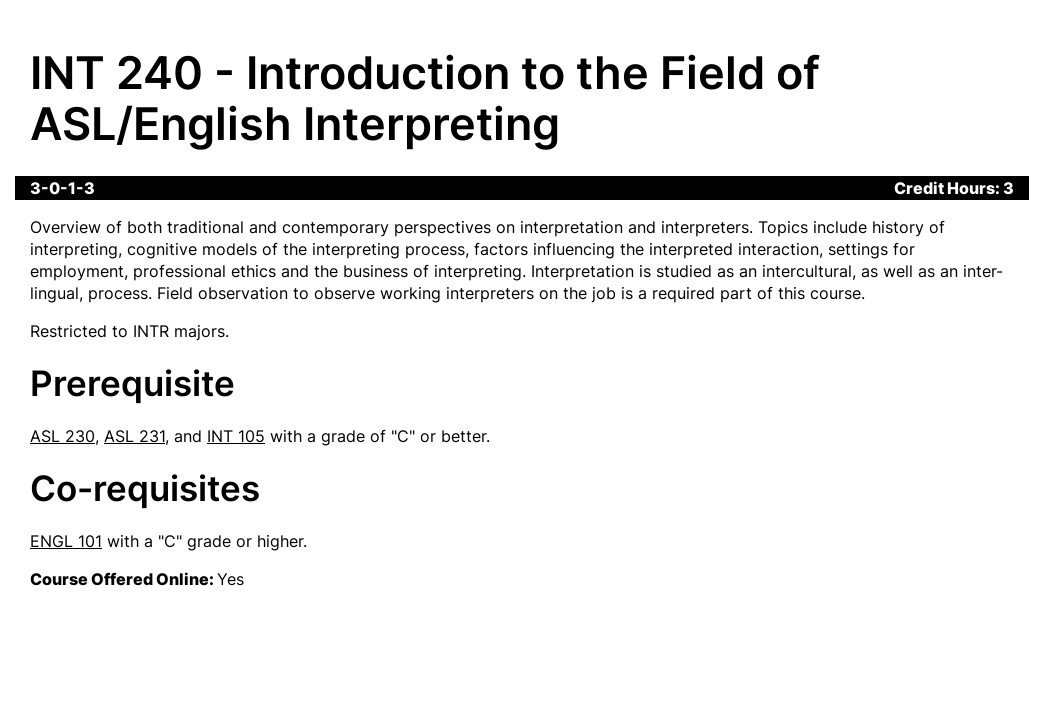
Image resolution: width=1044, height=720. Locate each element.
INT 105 (236, 436)
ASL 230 (62, 436)
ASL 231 (134, 436)
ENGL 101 (66, 541)
